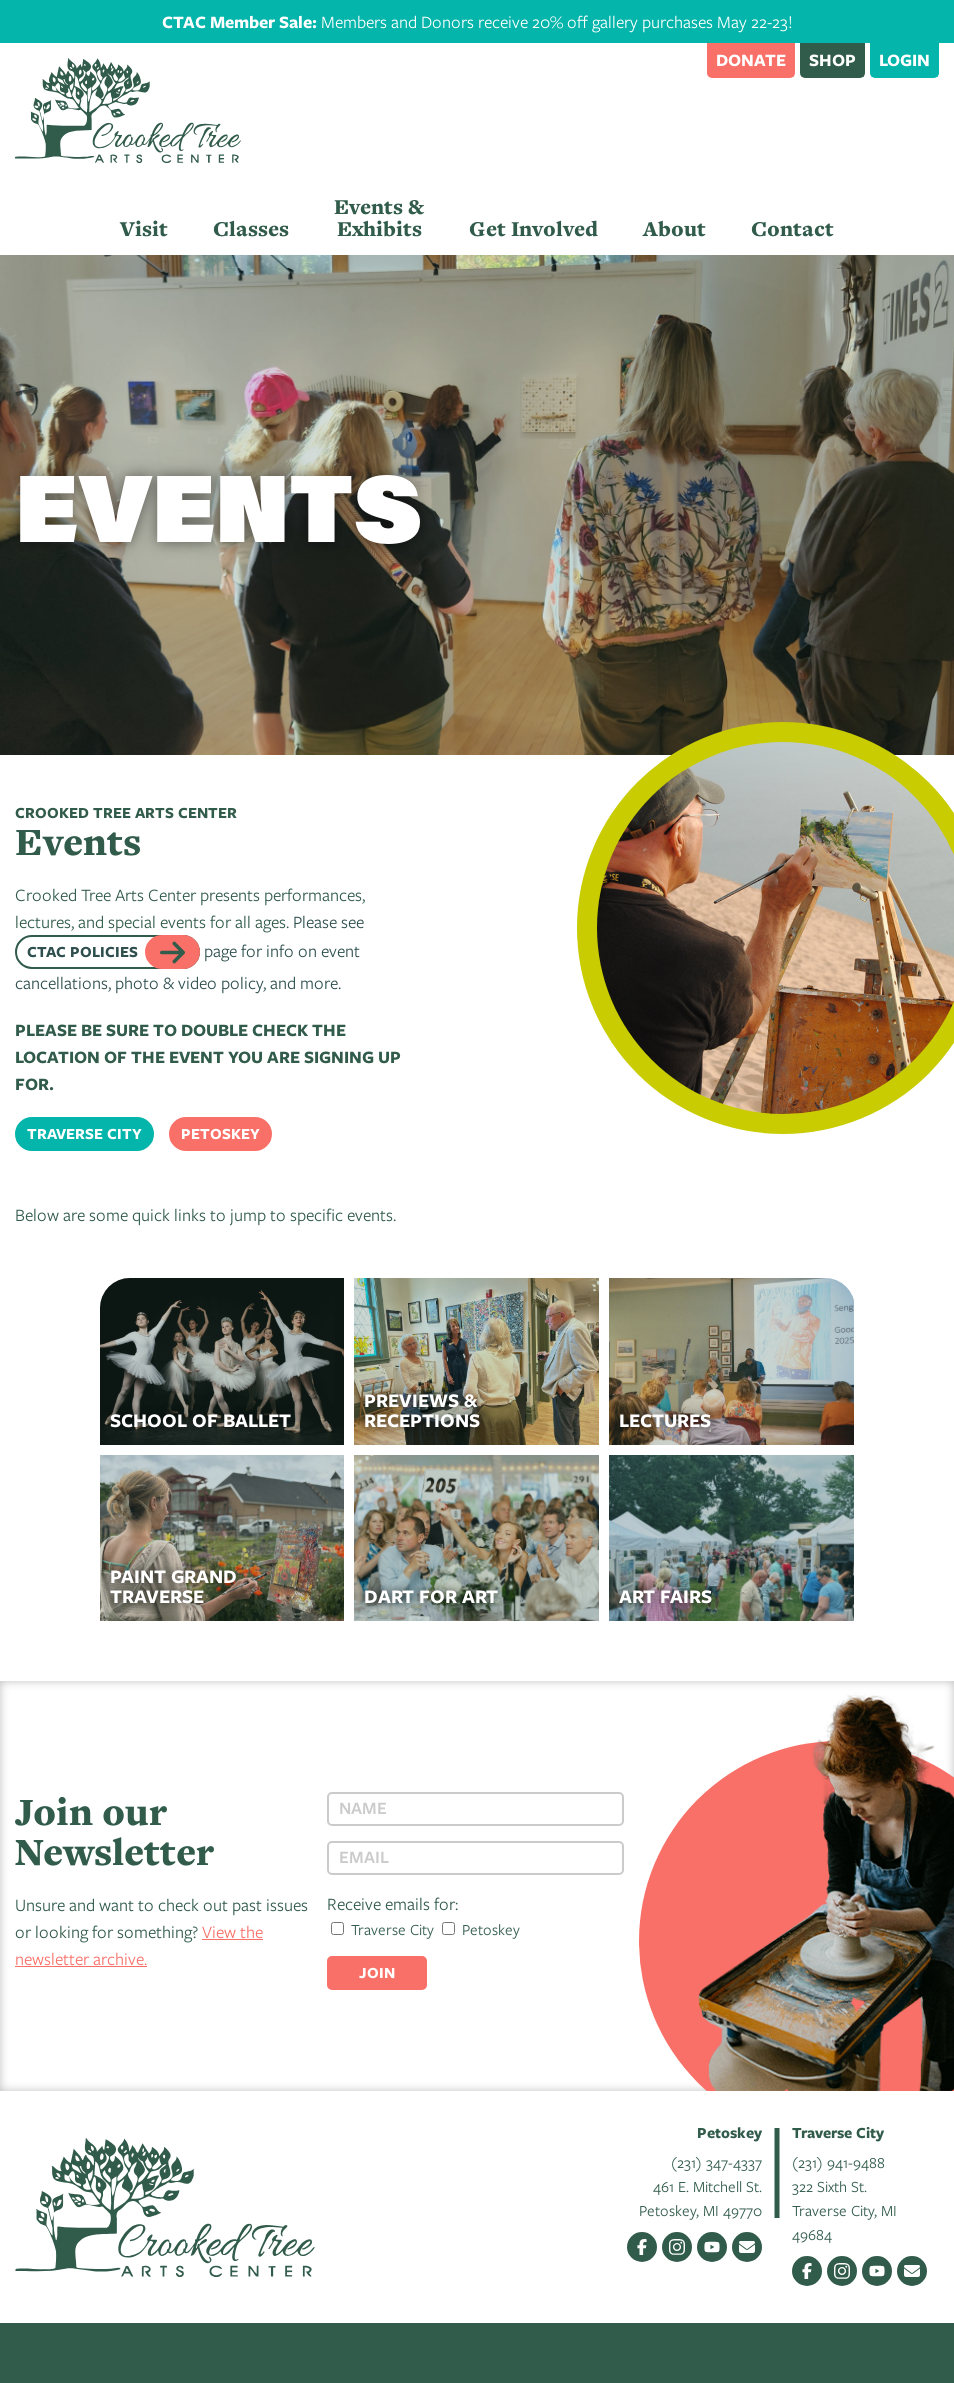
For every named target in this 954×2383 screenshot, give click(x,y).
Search (682, 59)
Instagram (677, 2247)
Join (377, 1972)
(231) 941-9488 (838, 2162)
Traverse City (84, 1133)
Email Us (747, 2247)
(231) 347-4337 (716, 2162)
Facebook (642, 2247)
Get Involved (533, 228)
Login (904, 59)
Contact (792, 228)
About (674, 228)
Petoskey (220, 1133)
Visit (144, 228)
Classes (251, 228)
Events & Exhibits (379, 217)
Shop (832, 59)
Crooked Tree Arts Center (128, 110)
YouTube (712, 2247)
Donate (751, 59)
